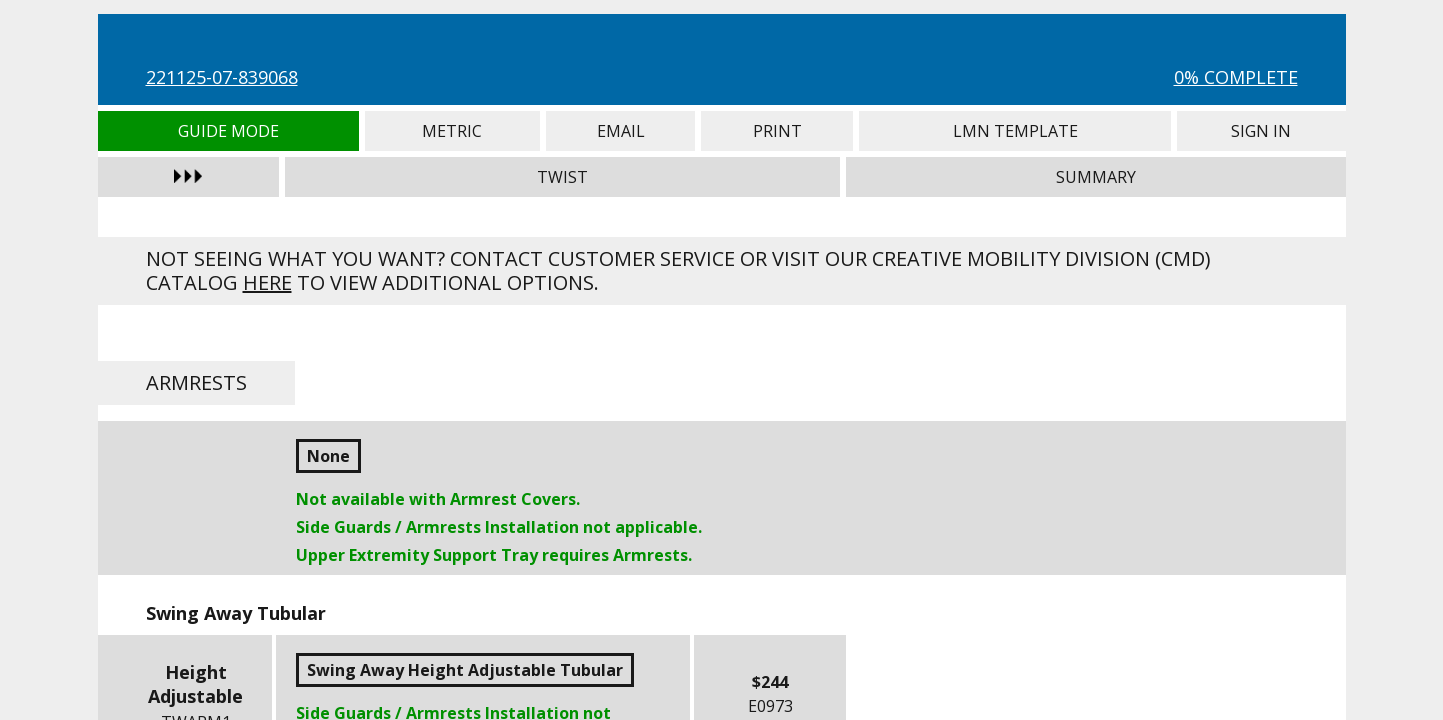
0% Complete (1236, 77)
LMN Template (1015, 131)
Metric (452, 131)
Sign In (1261, 131)
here (267, 282)
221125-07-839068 (222, 77)
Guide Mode (228, 131)
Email (621, 131)
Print (777, 131)
